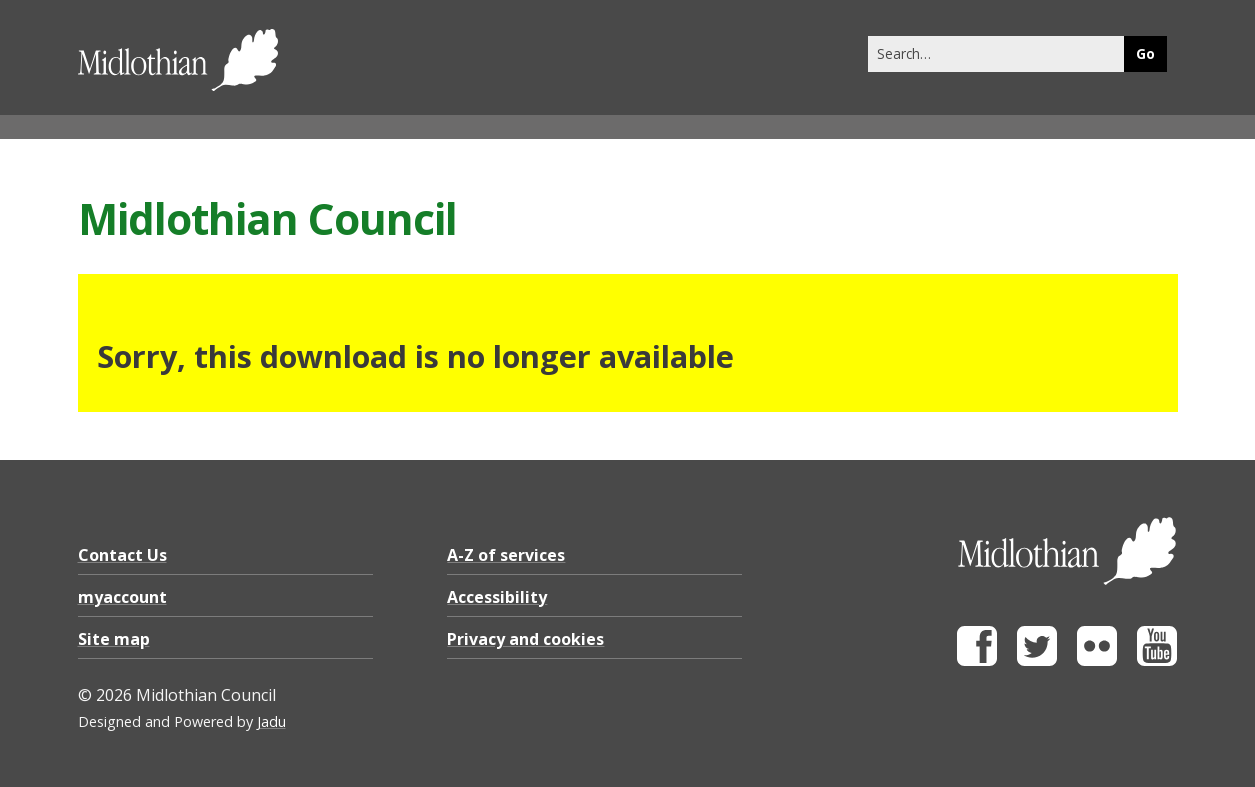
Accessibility (497, 597)
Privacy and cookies (525, 639)
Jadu (271, 721)
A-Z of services (506, 555)
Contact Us (122, 555)
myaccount (122, 597)
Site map (114, 639)
